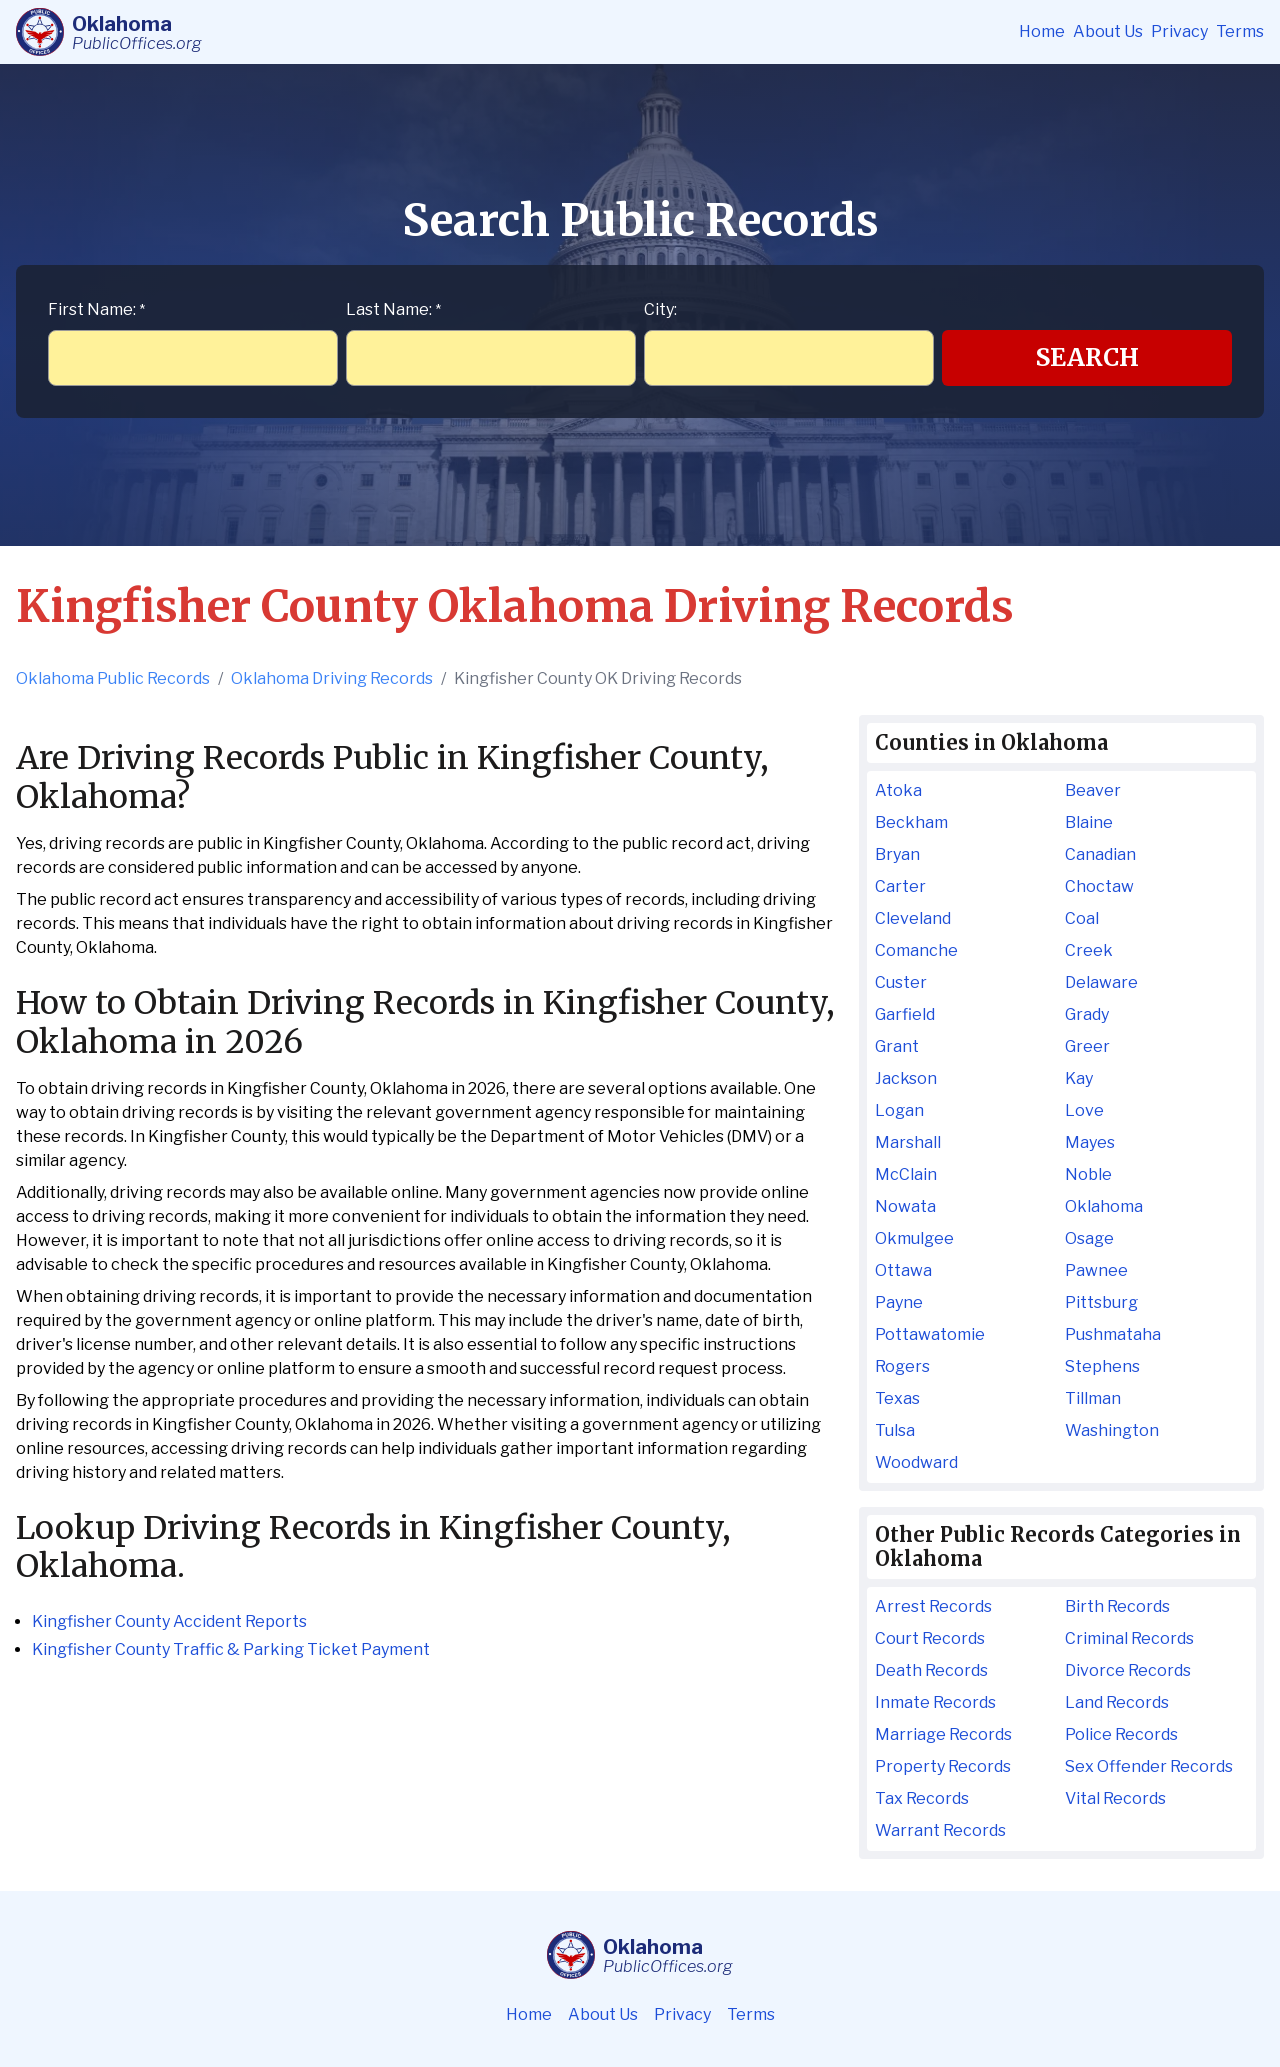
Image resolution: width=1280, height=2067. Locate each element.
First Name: (96, 309)
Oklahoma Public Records (113, 678)
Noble (1088, 1174)
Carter (900, 886)
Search (1087, 357)
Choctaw (1099, 886)
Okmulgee (914, 1238)
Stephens (1102, 1366)
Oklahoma (1104, 1206)
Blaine (1089, 822)
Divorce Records (1128, 1670)
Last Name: (393, 309)
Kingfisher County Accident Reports (169, 1621)
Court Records (930, 1638)
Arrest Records (933, 1606)
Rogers (902, 1366)
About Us (1108, 31)
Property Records (943, 1766)
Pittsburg (1101, 1302)
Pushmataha (1113, 1334)
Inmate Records (935, 1702)
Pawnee (1096, 1270)
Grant (897, 1046)
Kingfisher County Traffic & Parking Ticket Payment (231, 1649)
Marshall (908, 1142)
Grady (1087, 1014)
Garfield (905, 1014)
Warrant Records (940, 1830)
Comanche (916, 950)
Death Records (931, 1670)
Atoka (898, 790)
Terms (1240, 31)
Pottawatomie (930, 1334)
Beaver (1093, 790)
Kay (1079, 1078)
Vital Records (1115, 1798)
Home (1042, 31)
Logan (899, 1110)
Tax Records (922, 1798)
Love (1084, 1110)
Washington (1112, 1430)
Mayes (1090, 1142)
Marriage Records (943, 1734)
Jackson (906, 1078)
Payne (899, 1302)
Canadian (1100, 854)
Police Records (1121, 1734)
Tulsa (895, 1430)
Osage (1089, 1238)
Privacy (1179, 31)
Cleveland (913, 918)
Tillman (1093, 1398)
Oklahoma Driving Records (332, 678)
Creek (1089, 950)
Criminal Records (1129, 1638)
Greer (1087, 1046)
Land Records (1117, 1702)
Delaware (1101, 982)
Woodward (916, 1462)
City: (660, 309)
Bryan (897, 854)
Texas (897, 1398)
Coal (1082, 918)
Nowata (905, 1206)
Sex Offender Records (1149, 1766)
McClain (906, 1174)
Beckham (911, 822)
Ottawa (903, 1270)
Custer (901, 982)
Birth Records (1117, 1606)
